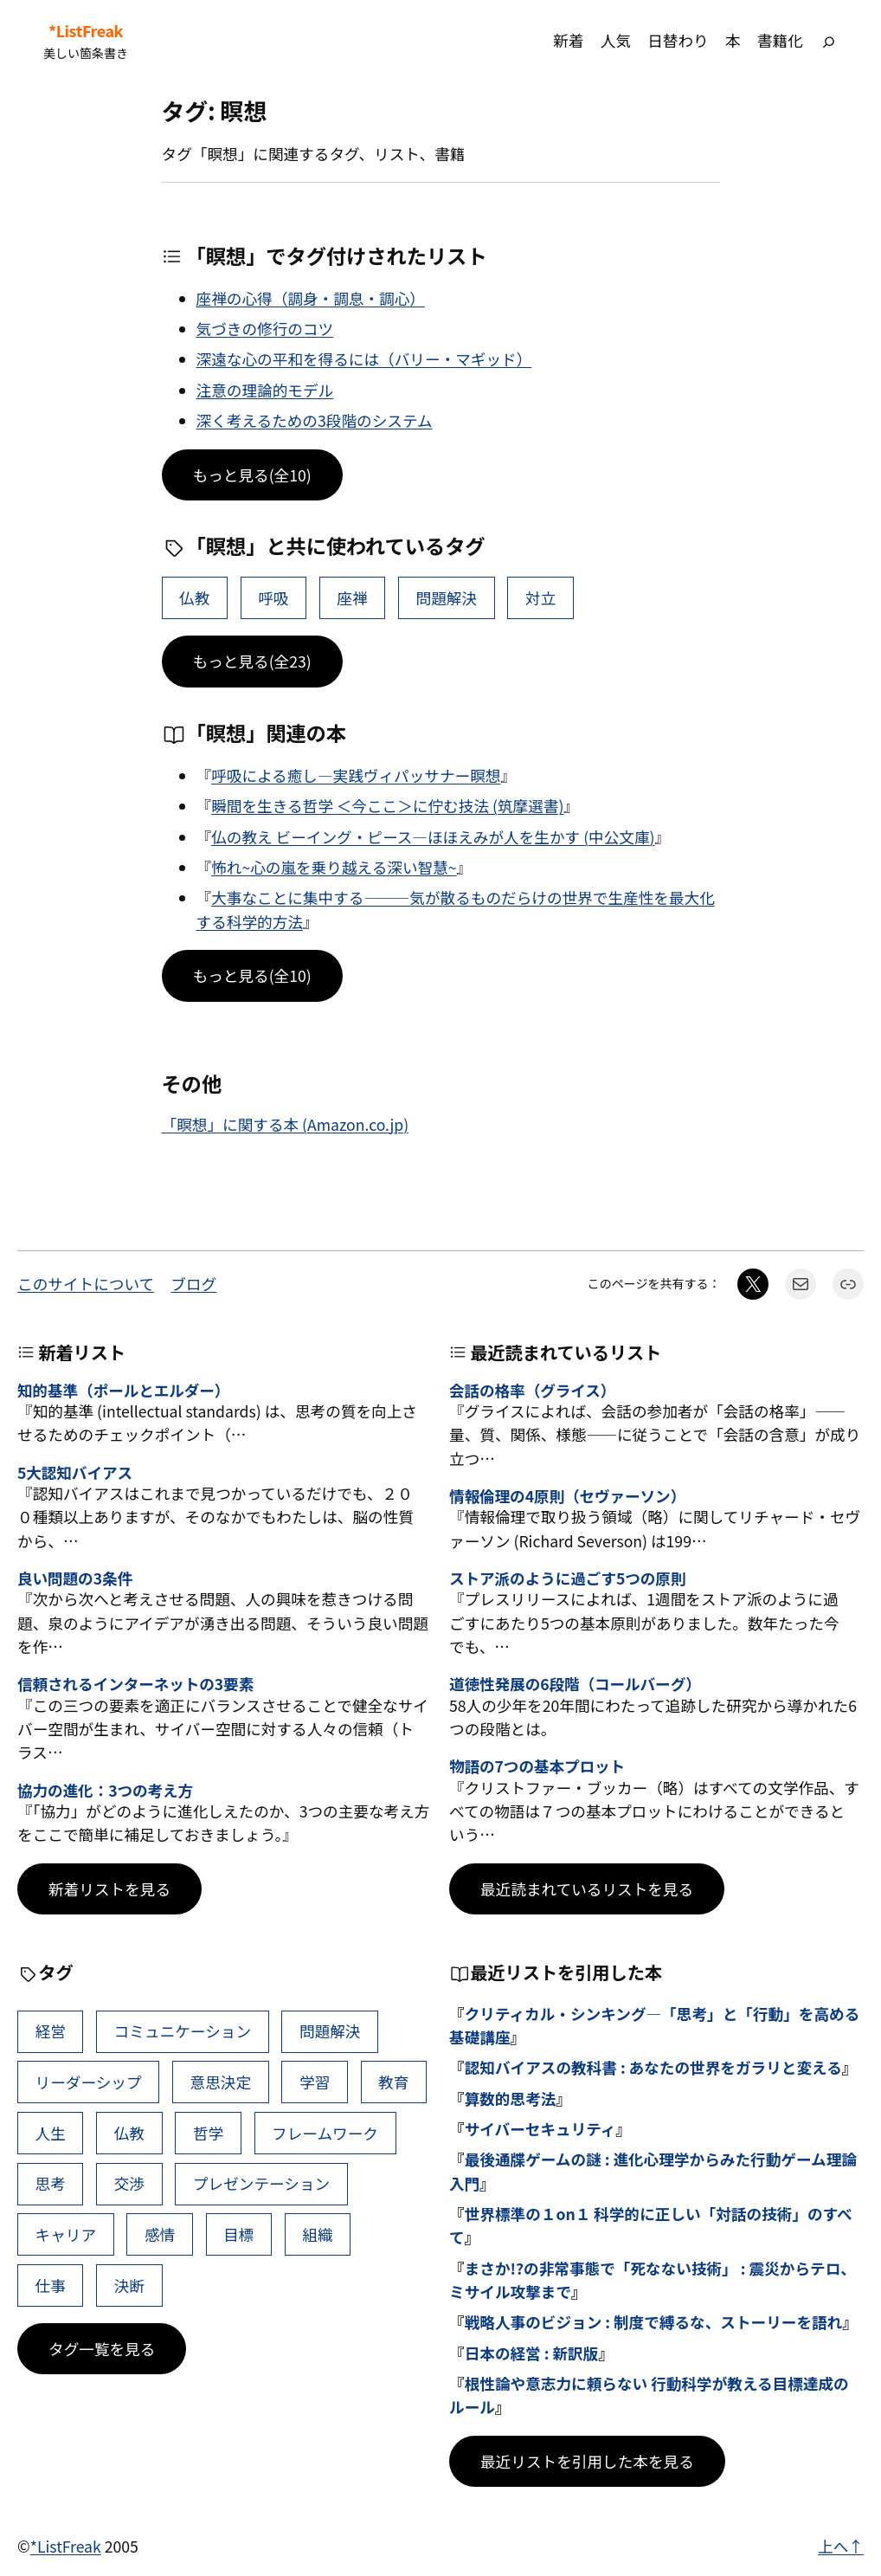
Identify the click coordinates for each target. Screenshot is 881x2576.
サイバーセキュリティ (540, 2129)
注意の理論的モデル (265, 390)
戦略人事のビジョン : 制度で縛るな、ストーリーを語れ (654, 2322)
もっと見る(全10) (252, 475)
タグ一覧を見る (101, 2349)
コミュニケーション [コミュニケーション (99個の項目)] (182, 2031)
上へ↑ (841, 2546)
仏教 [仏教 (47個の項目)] (194, 598)
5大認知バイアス (74, 1472)
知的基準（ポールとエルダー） (123, 1390)
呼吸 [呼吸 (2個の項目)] (273, 598)
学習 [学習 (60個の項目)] (314, 2082)
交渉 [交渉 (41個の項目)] (129, 2183)
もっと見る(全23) (252, 661)
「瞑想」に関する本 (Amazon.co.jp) (285, 1124)
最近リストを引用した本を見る (587, 2461)
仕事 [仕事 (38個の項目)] (50, 2285)
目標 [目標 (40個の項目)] (238, 2234)
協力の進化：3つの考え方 (105, 1790)
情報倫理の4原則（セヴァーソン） (567, 1496)
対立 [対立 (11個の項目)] (540, 598)
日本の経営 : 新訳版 (532, 2353)
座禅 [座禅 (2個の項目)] (352, 598)
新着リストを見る (109, 1889)
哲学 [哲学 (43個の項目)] (208, 2133)
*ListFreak (85, 30)
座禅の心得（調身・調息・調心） (310, 298)
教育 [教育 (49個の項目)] (393, 2082)
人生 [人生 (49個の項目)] (50, 2133)
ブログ (193, 1283)
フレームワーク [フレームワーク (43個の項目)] (325, 2133)
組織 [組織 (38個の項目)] (317, 2234)
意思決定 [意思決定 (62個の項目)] (221, 2082)
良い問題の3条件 (74, 1578)
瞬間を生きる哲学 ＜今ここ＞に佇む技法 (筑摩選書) (387, 806)
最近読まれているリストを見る (586, 1889)
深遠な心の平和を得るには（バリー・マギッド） (364, 359)
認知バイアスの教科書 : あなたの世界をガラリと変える (653, 2067)
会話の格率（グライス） (532, 1390)
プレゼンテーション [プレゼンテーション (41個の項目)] (261, 2183)
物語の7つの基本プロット (537, 1766)
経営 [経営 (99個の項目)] (50, 2031)
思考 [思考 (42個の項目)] (50, 2183)
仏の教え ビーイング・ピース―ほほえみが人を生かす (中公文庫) (432, 837)
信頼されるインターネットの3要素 (135, 1684)
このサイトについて (85, 1283)
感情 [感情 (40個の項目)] (160, 2234)
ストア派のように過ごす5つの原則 (567, 1578)
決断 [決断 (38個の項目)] (129, 2285)
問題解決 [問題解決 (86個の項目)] (447, 598)
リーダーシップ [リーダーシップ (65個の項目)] (88, 2082)
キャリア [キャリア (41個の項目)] (66, 2234)
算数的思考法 (510, 2098)
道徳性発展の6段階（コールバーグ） (575, 1684)
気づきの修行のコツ (265, 328)
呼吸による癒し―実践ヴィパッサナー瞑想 (355, 775)
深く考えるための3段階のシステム (314, 420)
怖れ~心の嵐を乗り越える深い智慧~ (333, 867)
